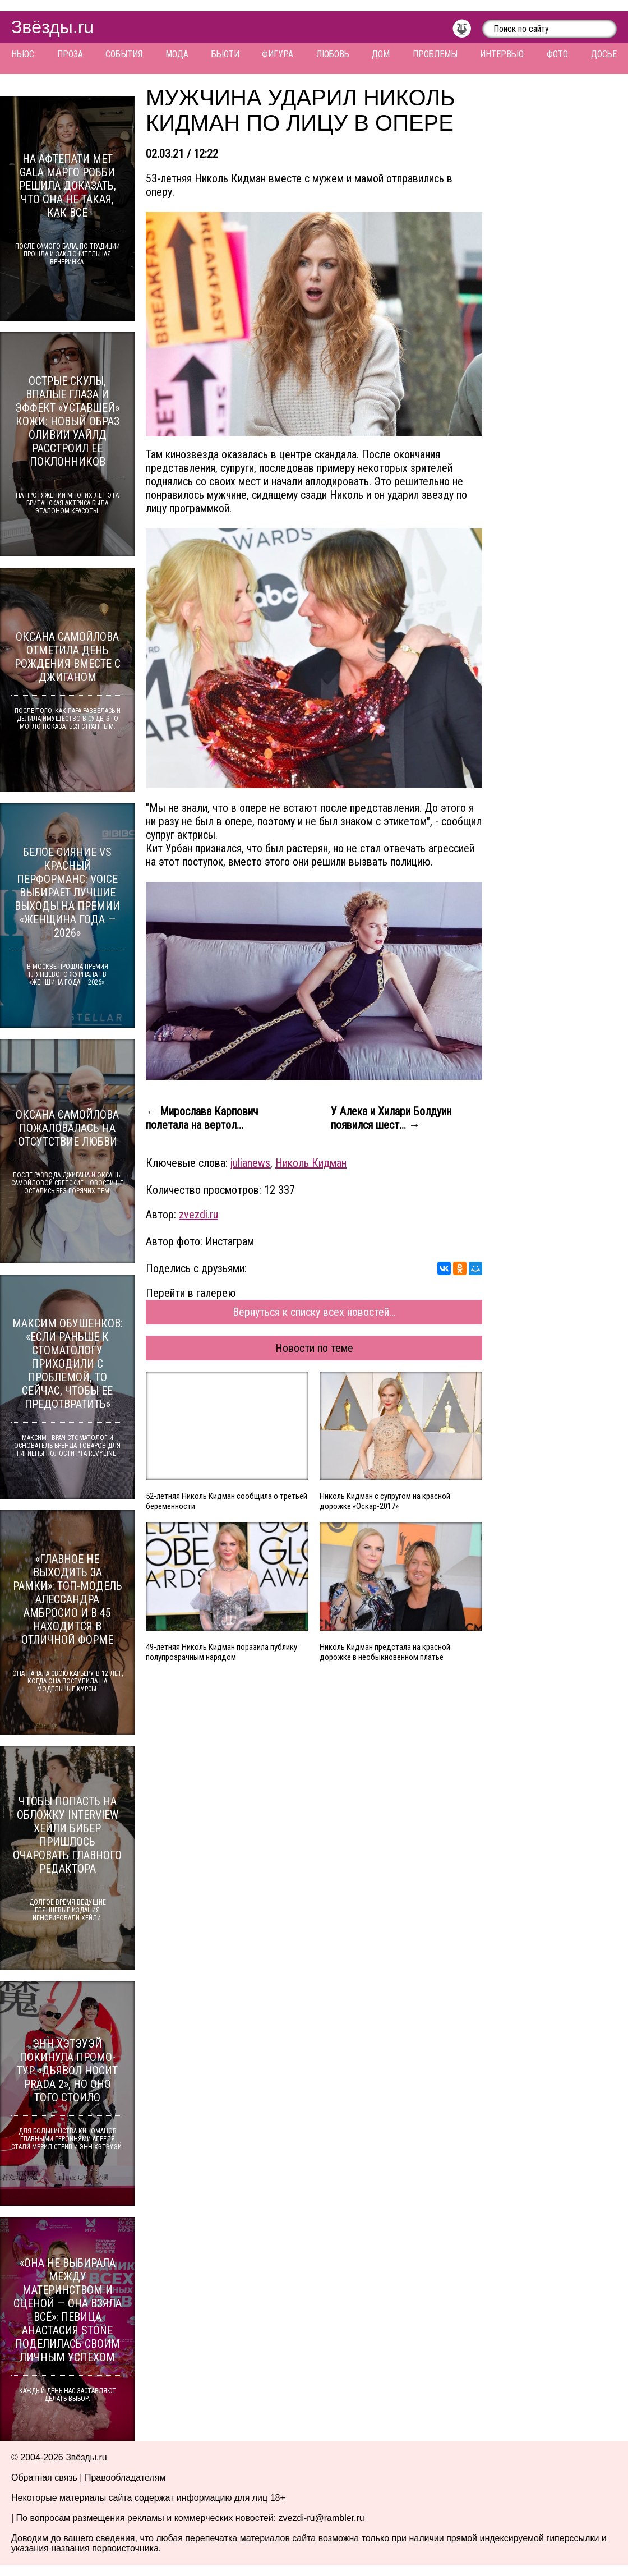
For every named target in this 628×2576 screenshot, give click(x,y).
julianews (250, 1163)
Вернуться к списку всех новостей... (314, 1312)
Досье (604, 54)
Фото (557, 54)
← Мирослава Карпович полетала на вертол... (202, 1118)
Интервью (502, 54)
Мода (176, 54)
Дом (381, 54)
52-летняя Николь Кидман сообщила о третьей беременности (226, 1501)
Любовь (332, 54)
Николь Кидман (311, 1163)
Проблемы (435, 54)
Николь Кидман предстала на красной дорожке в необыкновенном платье (385, 1652)
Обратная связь (44, 2477)
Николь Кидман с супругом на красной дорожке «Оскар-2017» (385, 1501)
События (123, 54)
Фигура (277, 54)
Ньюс (22, 54)
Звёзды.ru (52, 27)
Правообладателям (125, 2477)
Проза (70, 54)
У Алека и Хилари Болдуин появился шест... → (391, 1118)
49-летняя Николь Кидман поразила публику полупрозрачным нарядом (221, 1652)
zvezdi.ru (198, 1214)
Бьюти (225, 54)
